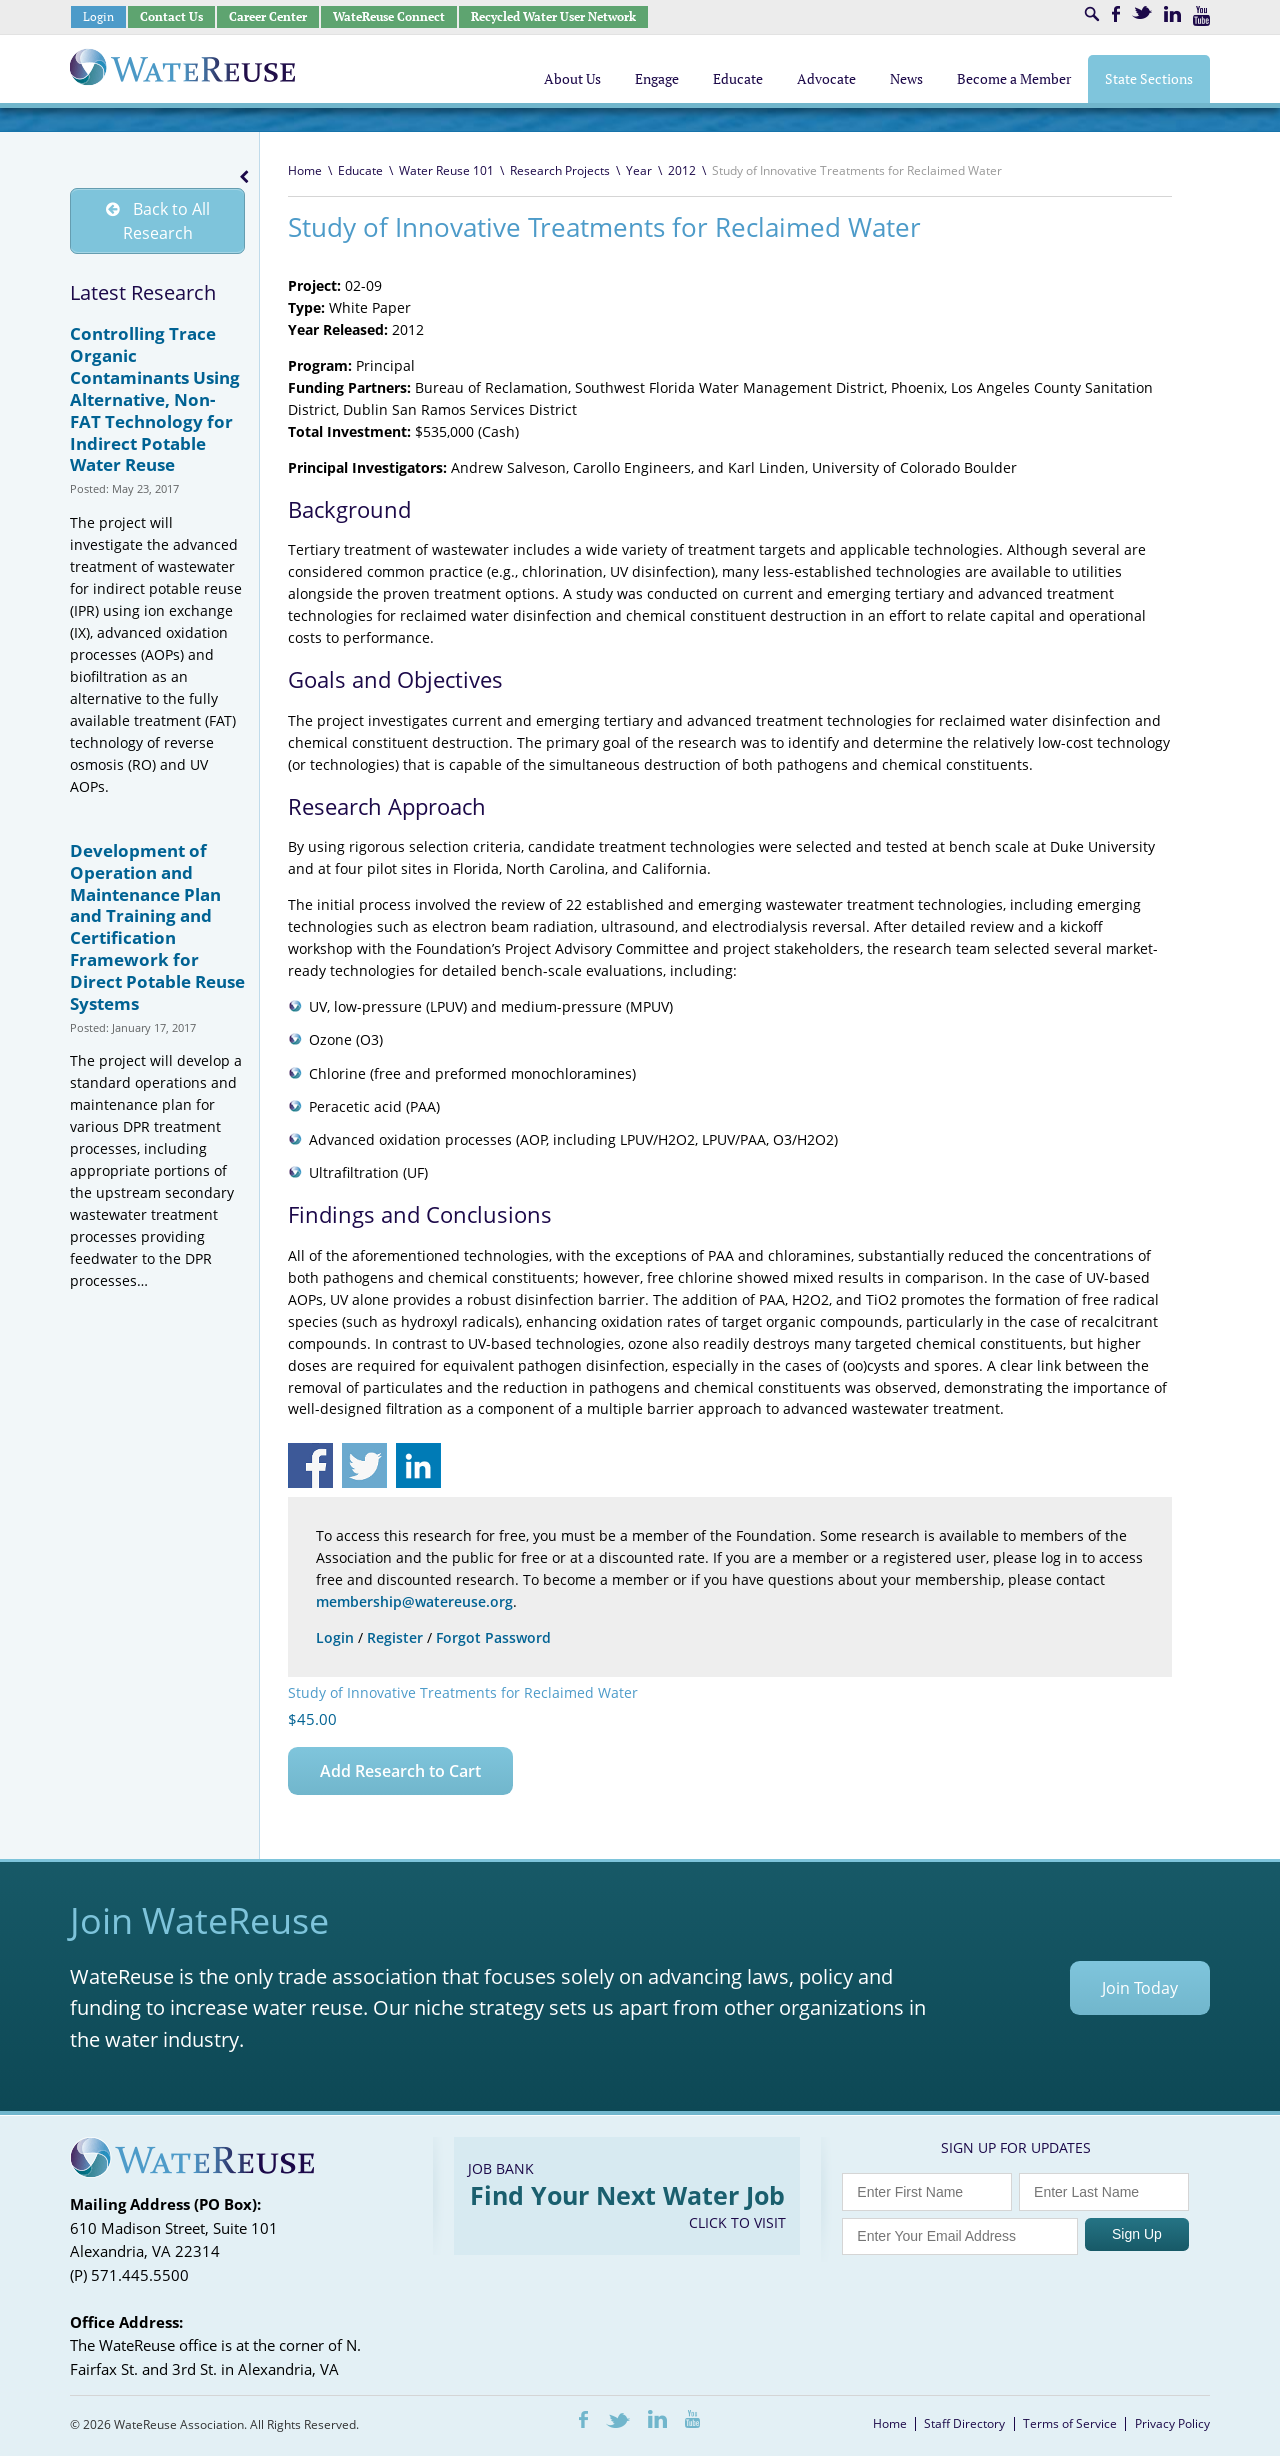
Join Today (1140, 1988)
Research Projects (560, 170)
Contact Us (171, 16)
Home (305, 170)
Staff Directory (964, 2423)
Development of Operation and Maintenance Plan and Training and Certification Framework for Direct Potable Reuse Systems (157, 927)
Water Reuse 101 (446, 170)
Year (639, 170)
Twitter (1142, 12)
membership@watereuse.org (414, 1601)
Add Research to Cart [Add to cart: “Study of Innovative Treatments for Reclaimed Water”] (400, 1771)
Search (1092, 14)
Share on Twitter (364, 1465)
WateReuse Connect (389, 16)
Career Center (268, 16)
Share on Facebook (310, 1465)
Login (98, 16)
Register (395, 1637)
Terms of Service (1070, 2423)
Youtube (1201, 16)
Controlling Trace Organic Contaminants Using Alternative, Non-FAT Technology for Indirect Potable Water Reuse (155, 400)
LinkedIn (1172, 14)
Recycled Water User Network (553, 16)
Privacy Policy (1172, 2423)
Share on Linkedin (418, 1465)
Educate (360, 170)
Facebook (1116, 14)
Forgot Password (493, 1637)
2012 (682, 170)
